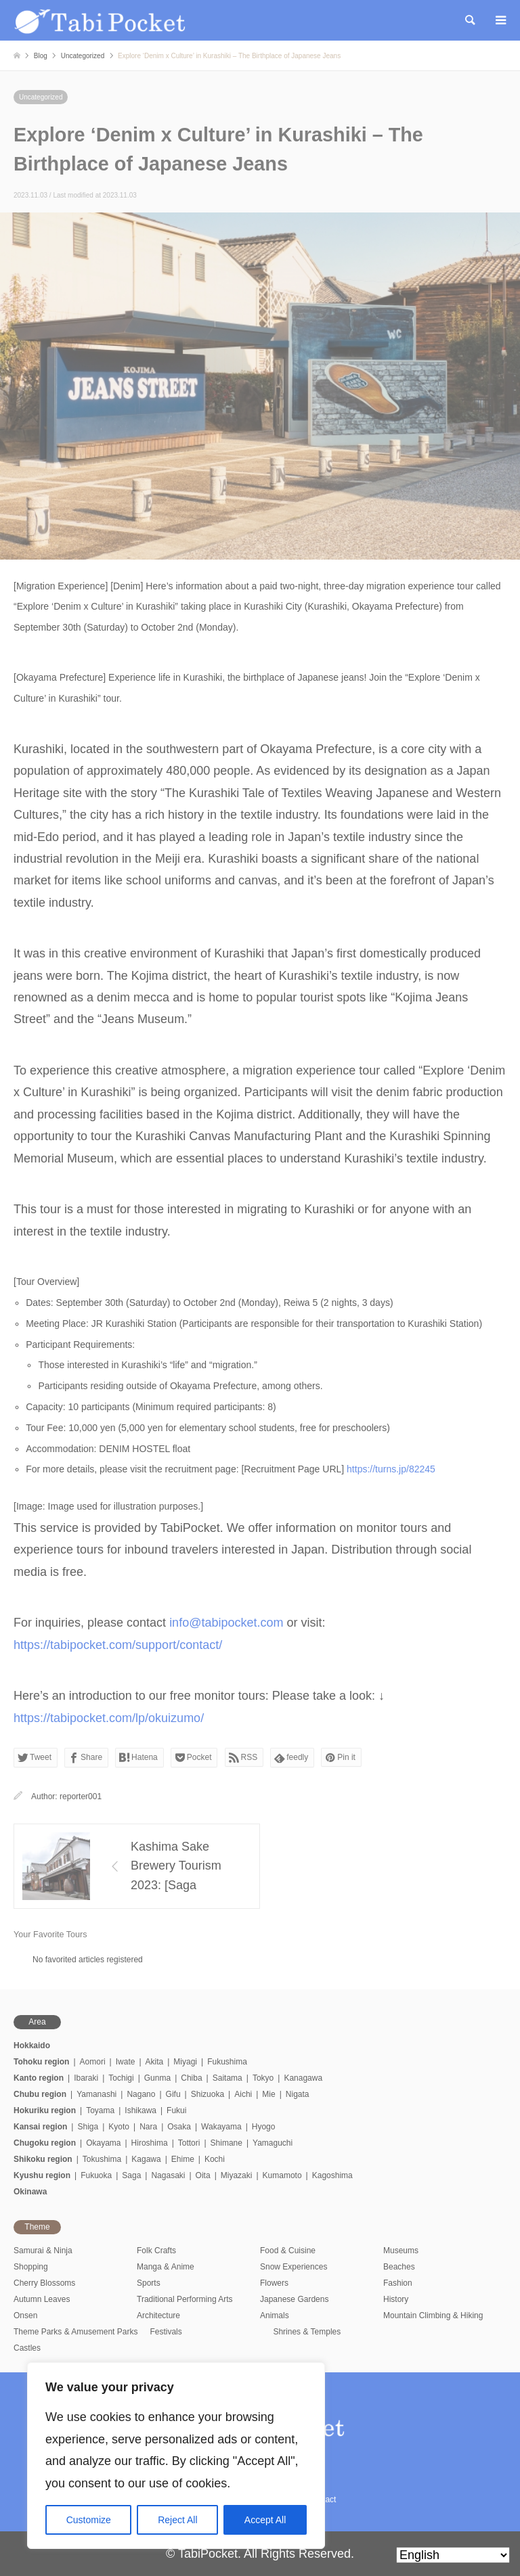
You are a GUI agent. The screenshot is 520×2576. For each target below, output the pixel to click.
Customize (88, 2519)
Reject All (177, 2519)
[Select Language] (453, 2555)
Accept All (265, 2519)
